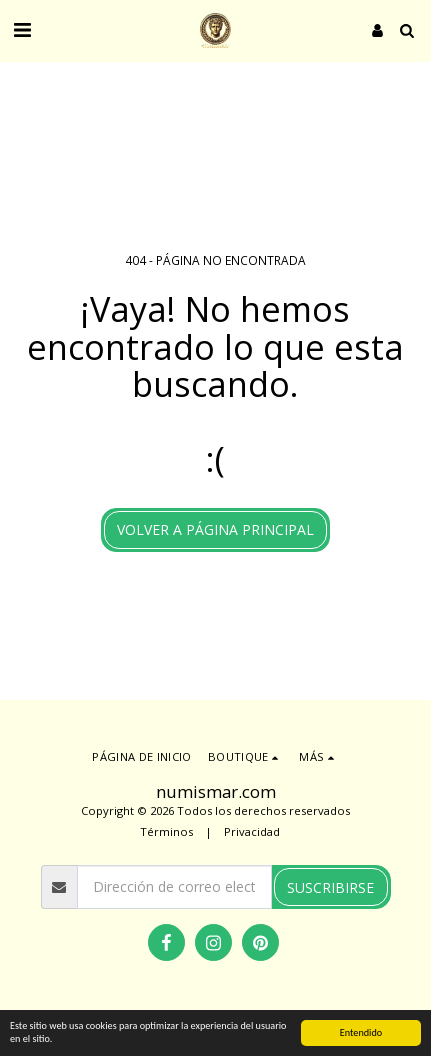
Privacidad (252, 831)
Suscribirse (330, 887)
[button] (22, 29)
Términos (166, 831)
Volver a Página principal (215, 529)
